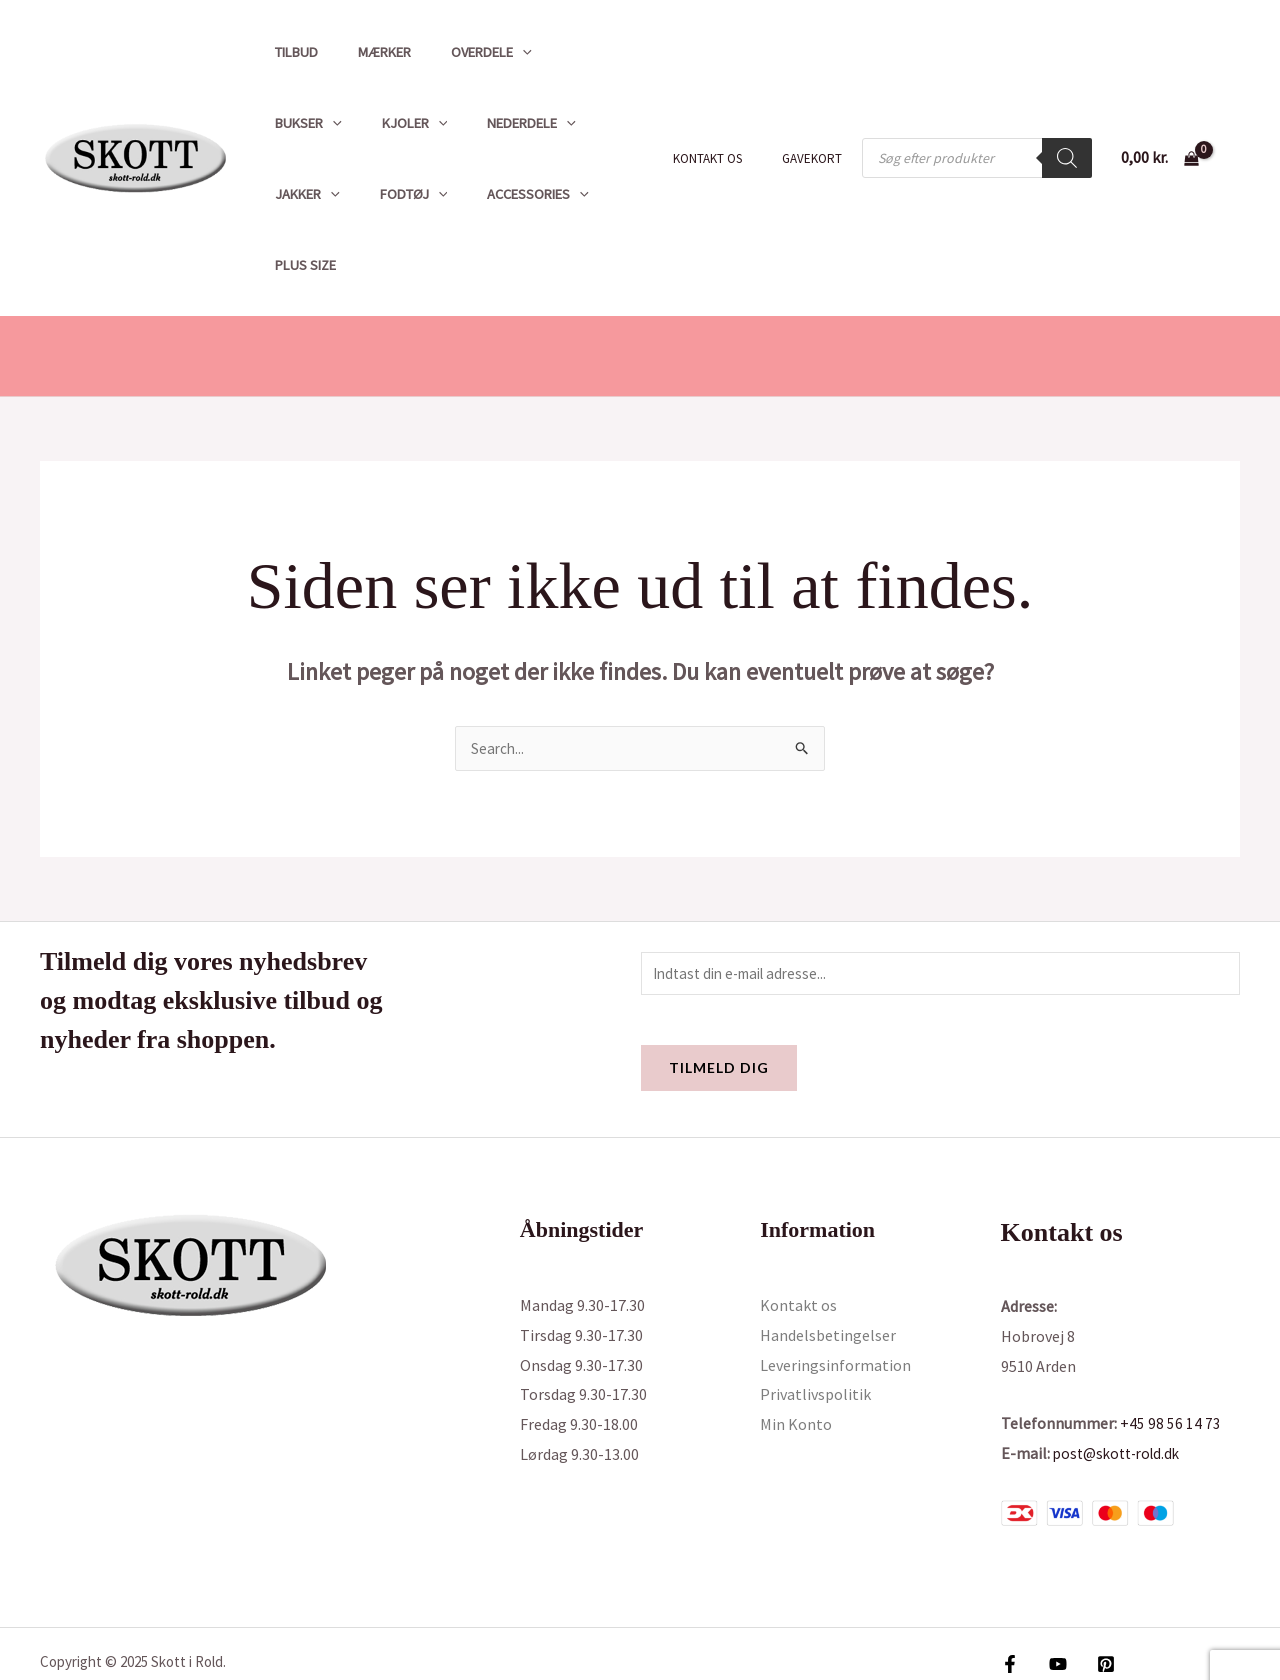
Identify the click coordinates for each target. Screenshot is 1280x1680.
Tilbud (290, 52)
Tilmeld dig (719, 1000)
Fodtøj (609, 123)
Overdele (463, 52)
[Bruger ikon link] (1236, 123)
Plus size (430, 194)
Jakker (513, 123)
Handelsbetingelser (828, 1267)
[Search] (1067, 123)
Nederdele (408, 123)
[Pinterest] (1096, 1596)
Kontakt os (728, 123)
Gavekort (819, 123)
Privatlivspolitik (815, 1327)
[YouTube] (1053, 1596)
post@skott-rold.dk (1121, 1385)
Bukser (565, 52)
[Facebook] (1010, 1596)
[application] (494, 52)
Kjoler (302, 123)
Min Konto (796, 1356)
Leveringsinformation (835, 1297)
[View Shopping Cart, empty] (1159, 123)
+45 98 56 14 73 (1170, 1356)
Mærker (367, 52)
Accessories (320, 194)
